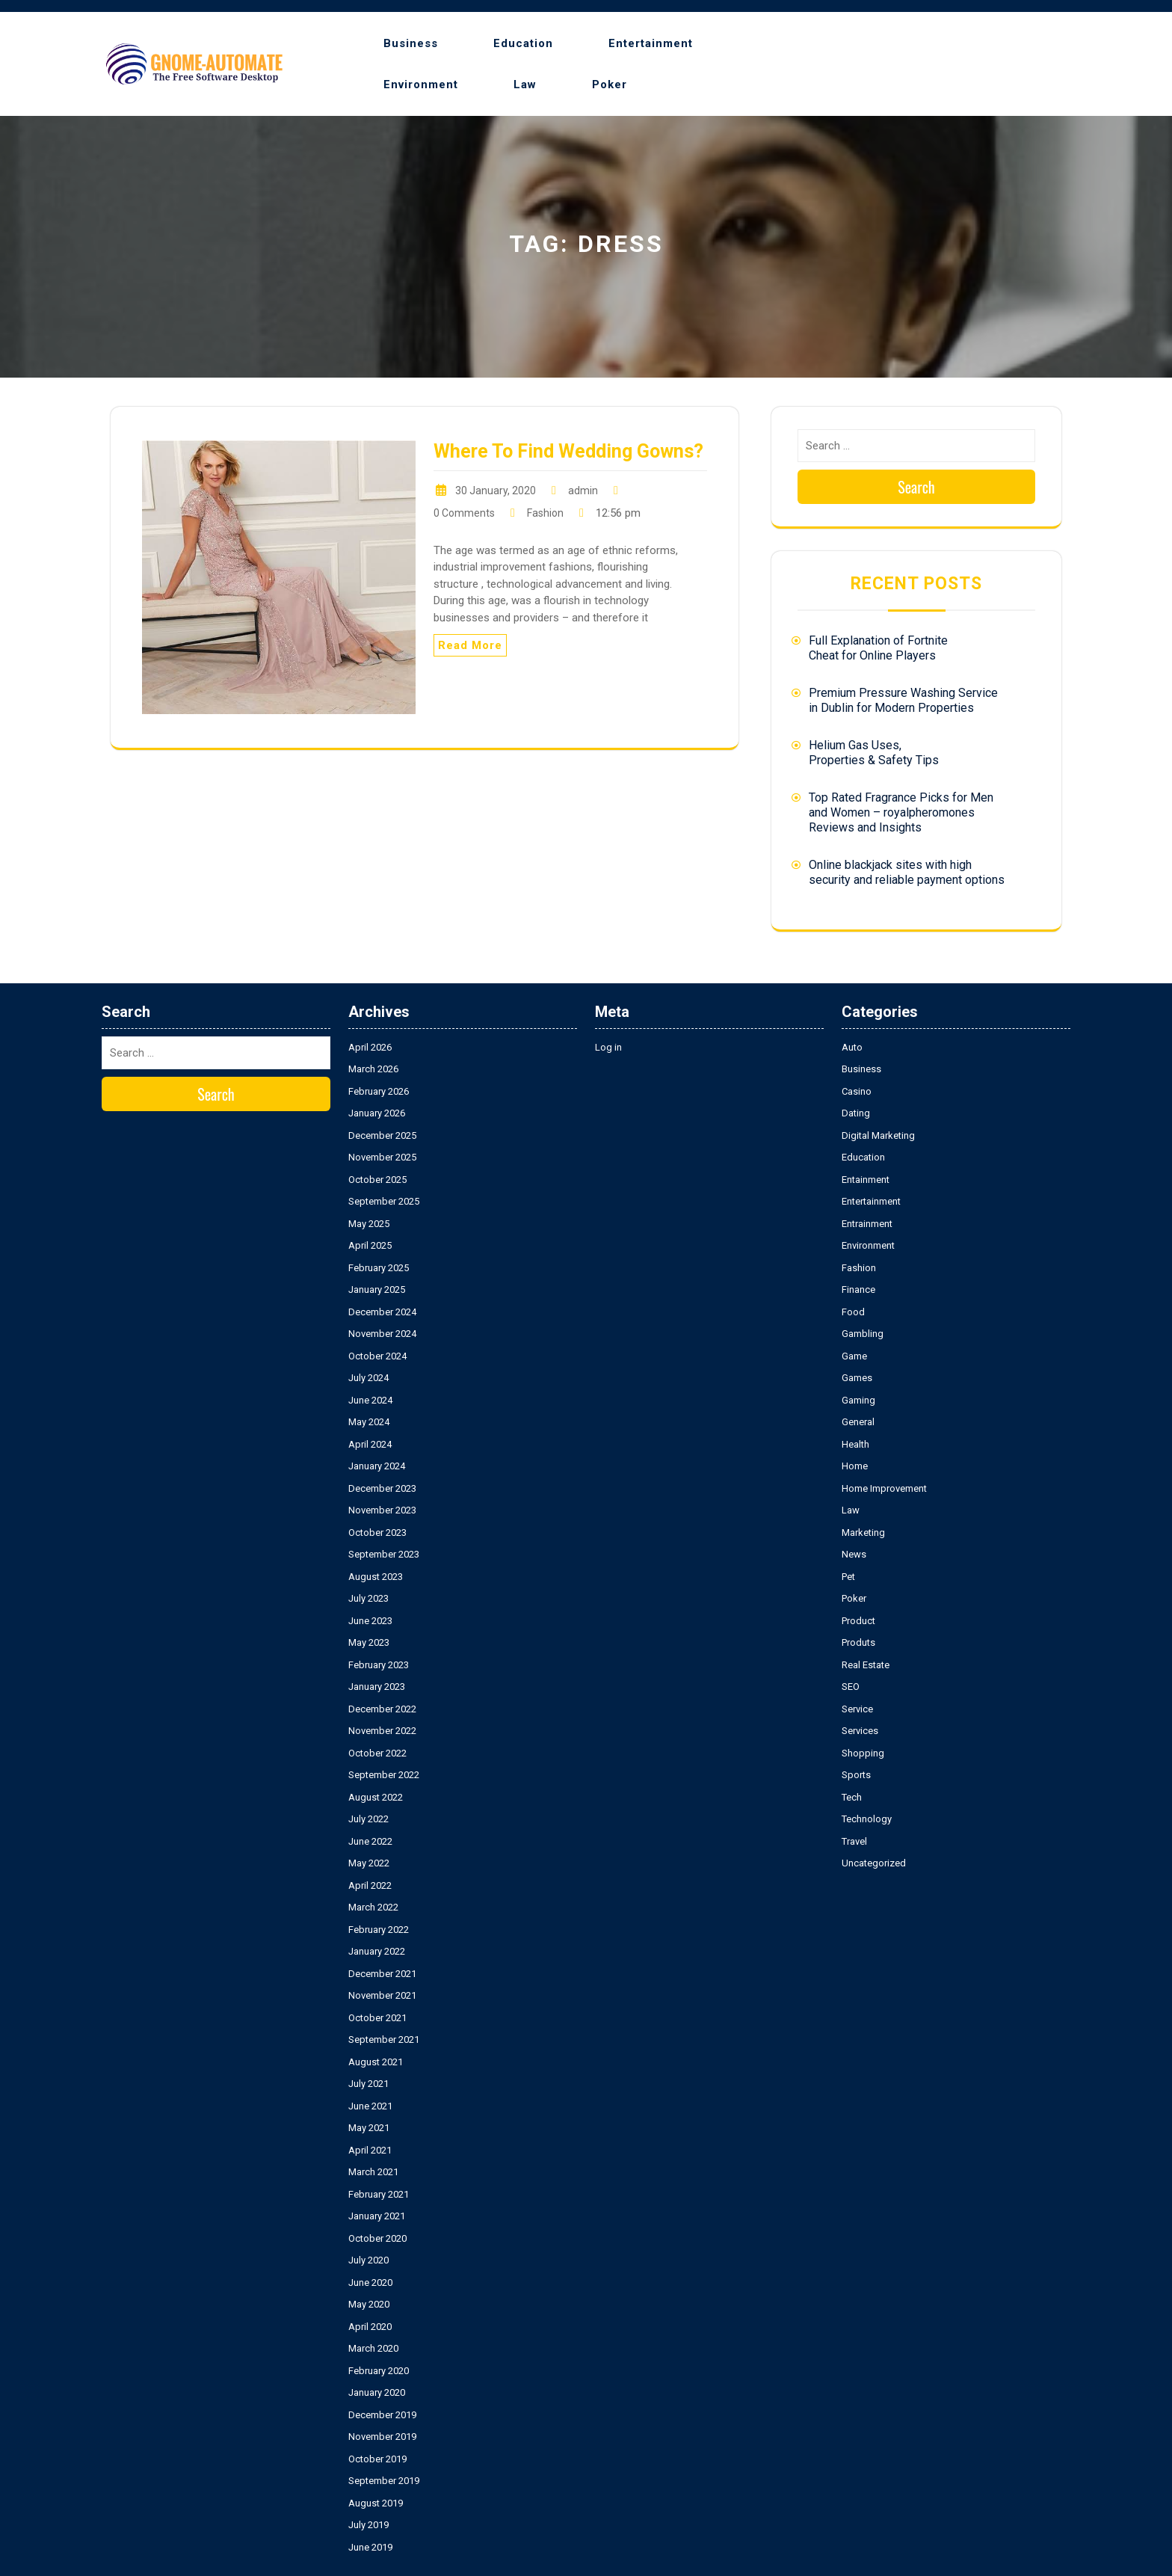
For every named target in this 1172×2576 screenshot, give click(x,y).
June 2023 (370, 1620)
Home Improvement (884, 1488)
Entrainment (867, 1223)
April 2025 (370, 1245)
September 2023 (383, 1554)
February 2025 (378, 1267)
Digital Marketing (878, 1135)
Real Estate (865, 1664)
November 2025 (382, 1157)
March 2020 (373, 2348)
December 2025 (382, 1135)
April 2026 (370, 1047)
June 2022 (370, 1841)
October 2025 (377, 1179)
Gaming (858, 1400)
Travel (854, 1841)
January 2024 (376, 1466)
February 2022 (378, 1929)
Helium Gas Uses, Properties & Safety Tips (874, 752)
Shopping (863, 1753)
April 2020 (370, 2326)
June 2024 (370, 1400)
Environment (420, 84)
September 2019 (383, 2480)
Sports (856, 1774)
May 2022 (368, 1863)
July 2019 (368, 2524)
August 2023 (375, 1576)
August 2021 (375, 2062)
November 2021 (382, 1995)
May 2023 (368, 1642)
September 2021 (383, 2039)
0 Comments (464, 513)
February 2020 (378, 2370)
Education (523, 43)
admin (583, 491)
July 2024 (368, 1377)
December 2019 (382, 2414)
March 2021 (373, 2171)
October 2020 (377, 2238)
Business (410, 43)
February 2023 (378, 1664)
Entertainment (650, 43)
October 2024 (377, 1356)
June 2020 (370, 2282)
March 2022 (373, 1907)
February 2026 (378, 1091)
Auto (852, 1047)
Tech (852, 1797)
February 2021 (378, 2194)
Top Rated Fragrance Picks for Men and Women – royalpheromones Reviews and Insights (901, 812)
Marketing (863, 1532)
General (858, 1421)
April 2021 (370, 2150)
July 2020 (368, 2260)
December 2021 (382, 1973)
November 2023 (382, 1510)
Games (857, 1377)
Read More (470, 645)
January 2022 (376, 1951)
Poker (609, 84)
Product (858, 1620)
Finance (858, 1289)
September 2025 (383, 1201)
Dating (856, 1113)
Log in (608, 1047)
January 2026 (376, 1113)
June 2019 (370, 2547)
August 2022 (375, 1797)
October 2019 (377, 2459)
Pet (848, 1576)
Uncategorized (874, 1863)
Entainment (865, 1179)
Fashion (545, 513)
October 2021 (377, 2017)
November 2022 (382, 1730)
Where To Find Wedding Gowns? (568, 451)
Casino (857, 1091)
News (854, 1554)
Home (855, 1466)
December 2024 (382, 1312)
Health (855, 1444)
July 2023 (368, 1598)
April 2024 (370, 1444)
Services (860, 1730)
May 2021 (368, 2127)
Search (916, 487)
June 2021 (370, 2106)
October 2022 (377, 1753)
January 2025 (376, 1289)
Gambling (862, 1333)
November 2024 (382, 1333)
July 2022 (368, 1819)
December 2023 (382, 1488)
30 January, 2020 (495, 491)
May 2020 (368, 2304)
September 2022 (383, 1774)
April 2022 (370, 1885)
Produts (858, 1642)
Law (525, 84)
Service (857, 1709)
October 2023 (377, 1532)
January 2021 (376, 2216)
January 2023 (376, 1686)
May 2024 (368, 1421)
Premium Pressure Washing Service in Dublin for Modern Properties (903, 700)
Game (854, 1356)
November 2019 (382, 2436)
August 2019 (375, 2503)
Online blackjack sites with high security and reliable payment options (907, 872)
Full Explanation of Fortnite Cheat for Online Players (878, 648)
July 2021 (368, 2083)
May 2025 (368, 1223)
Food (853, 1312)
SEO (851, 1686)
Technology (867, 1819)
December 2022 (382, 1709)
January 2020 (376, 2392)
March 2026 (373, 1069)
